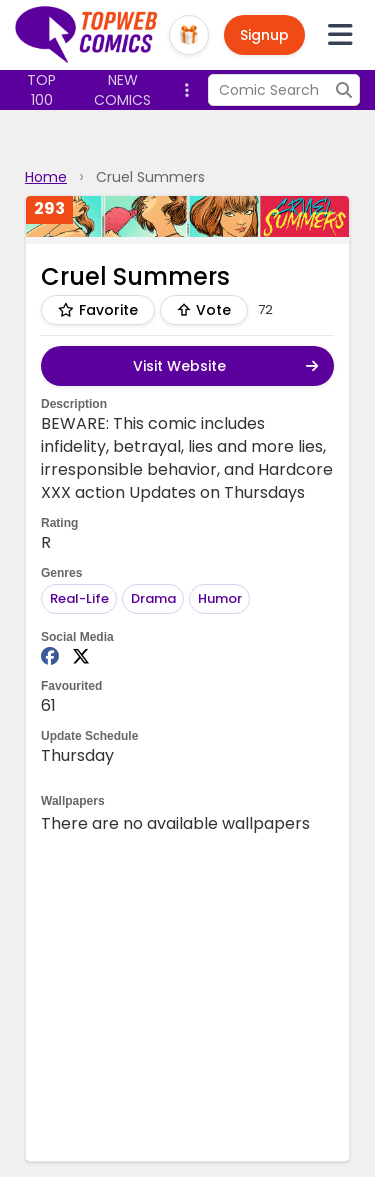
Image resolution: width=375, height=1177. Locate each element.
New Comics (122, 90)
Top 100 (41, 90)
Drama (153, 598)
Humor (220, 598)
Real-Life (79, 598)
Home (46, 177)
